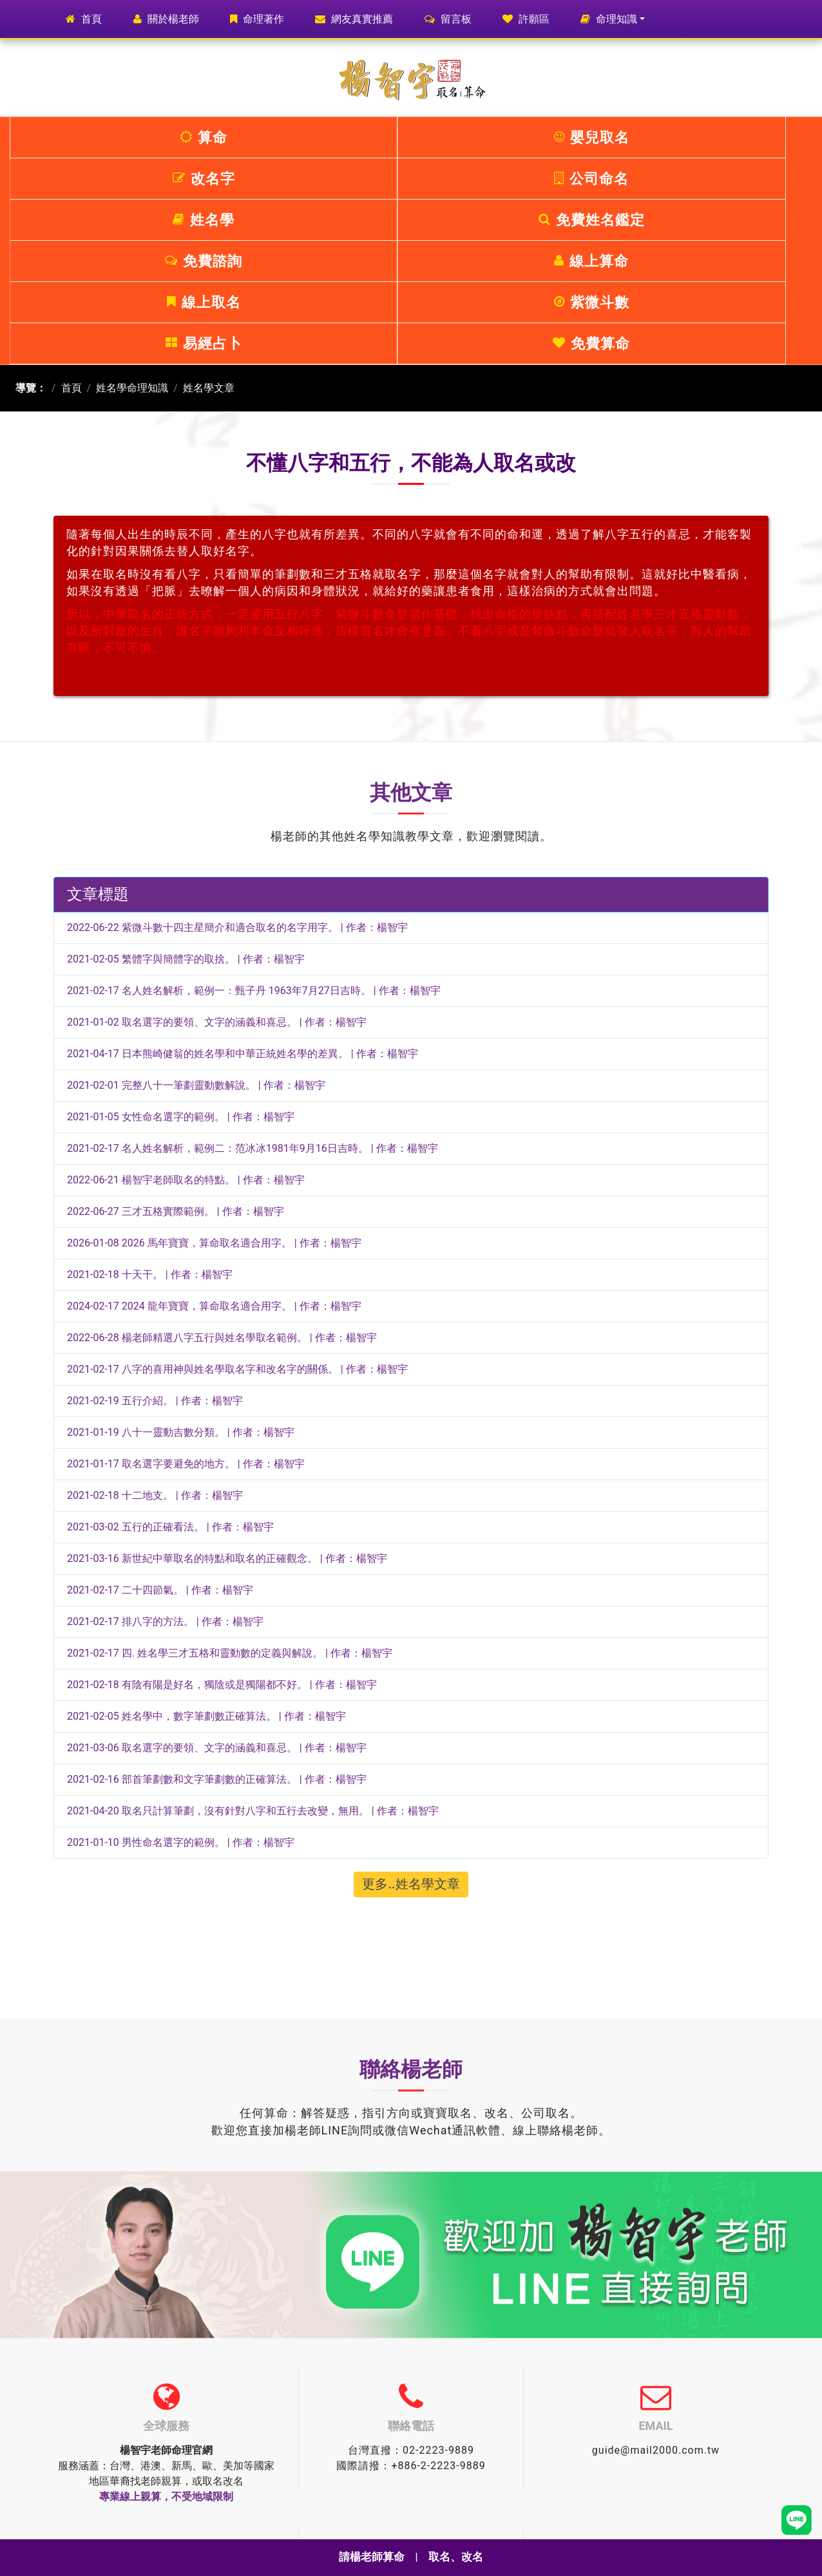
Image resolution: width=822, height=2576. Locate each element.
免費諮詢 (76, 179)
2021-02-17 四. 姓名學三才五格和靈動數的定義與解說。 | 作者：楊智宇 (229, 1488)
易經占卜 (611, 179)
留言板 (448, 19)
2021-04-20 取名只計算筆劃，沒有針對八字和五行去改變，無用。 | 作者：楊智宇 (253, 1646)
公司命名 (478, 137)
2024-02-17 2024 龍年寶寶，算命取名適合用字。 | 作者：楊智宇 (214, 1141)
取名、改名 (457, 2557)
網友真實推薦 (354, 19)
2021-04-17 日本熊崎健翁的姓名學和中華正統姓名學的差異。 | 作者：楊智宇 (242, 889)
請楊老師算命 (370, 2557)
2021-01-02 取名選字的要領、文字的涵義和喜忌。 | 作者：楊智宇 (217, 857)
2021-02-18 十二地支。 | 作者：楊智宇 (155, 1330)
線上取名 (344, 179)
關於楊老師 (166, 19)
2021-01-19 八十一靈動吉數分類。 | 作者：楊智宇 (180, 1267)
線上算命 (210, 179)
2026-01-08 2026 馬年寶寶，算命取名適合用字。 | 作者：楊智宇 (214, 1078)
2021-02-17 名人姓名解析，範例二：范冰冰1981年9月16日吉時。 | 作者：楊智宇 (252, 983)
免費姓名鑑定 (746, 137)
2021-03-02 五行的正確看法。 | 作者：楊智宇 (170, 1362)
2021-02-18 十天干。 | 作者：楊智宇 (150, 1110)
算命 (76, 137)
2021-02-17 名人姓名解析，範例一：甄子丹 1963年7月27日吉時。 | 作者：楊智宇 (254, 826)
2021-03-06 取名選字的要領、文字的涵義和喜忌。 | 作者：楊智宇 (217, 1583)
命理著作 (257, 19)
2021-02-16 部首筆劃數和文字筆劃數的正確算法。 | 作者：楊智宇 (217, 1614)
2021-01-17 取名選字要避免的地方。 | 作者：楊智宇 (186, 1299)
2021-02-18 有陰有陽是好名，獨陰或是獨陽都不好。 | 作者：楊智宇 (222, 1520)
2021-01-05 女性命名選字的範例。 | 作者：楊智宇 (180, 952)
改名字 (344, 137)
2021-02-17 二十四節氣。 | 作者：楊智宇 (160, 1425)
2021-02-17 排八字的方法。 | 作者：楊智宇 (165, 1457)
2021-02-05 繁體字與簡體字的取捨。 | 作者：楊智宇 (186, 794)
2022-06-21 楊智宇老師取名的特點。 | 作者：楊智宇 (186, 1015)
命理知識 (608, 19)
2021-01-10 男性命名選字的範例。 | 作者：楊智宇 (180, 1677)
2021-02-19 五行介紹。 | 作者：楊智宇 (155, 1236)
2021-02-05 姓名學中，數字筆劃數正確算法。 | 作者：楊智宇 (206, 1551)
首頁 (90, 18)
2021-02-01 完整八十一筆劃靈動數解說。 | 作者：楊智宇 (196, 920)
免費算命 (745, 179)
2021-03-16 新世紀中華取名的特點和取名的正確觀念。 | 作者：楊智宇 (227, 1393)
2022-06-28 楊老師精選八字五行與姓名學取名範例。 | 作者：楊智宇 (222, 1173)
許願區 (526, 19)
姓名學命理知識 (132, 223)
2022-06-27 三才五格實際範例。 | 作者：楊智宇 (175, 1046)
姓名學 (611, 137)
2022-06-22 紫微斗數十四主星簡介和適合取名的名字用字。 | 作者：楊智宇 (237, 763)
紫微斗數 (477, 179)
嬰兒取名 (210, 137)
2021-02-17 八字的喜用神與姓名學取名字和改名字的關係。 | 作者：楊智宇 (237, 1204)
